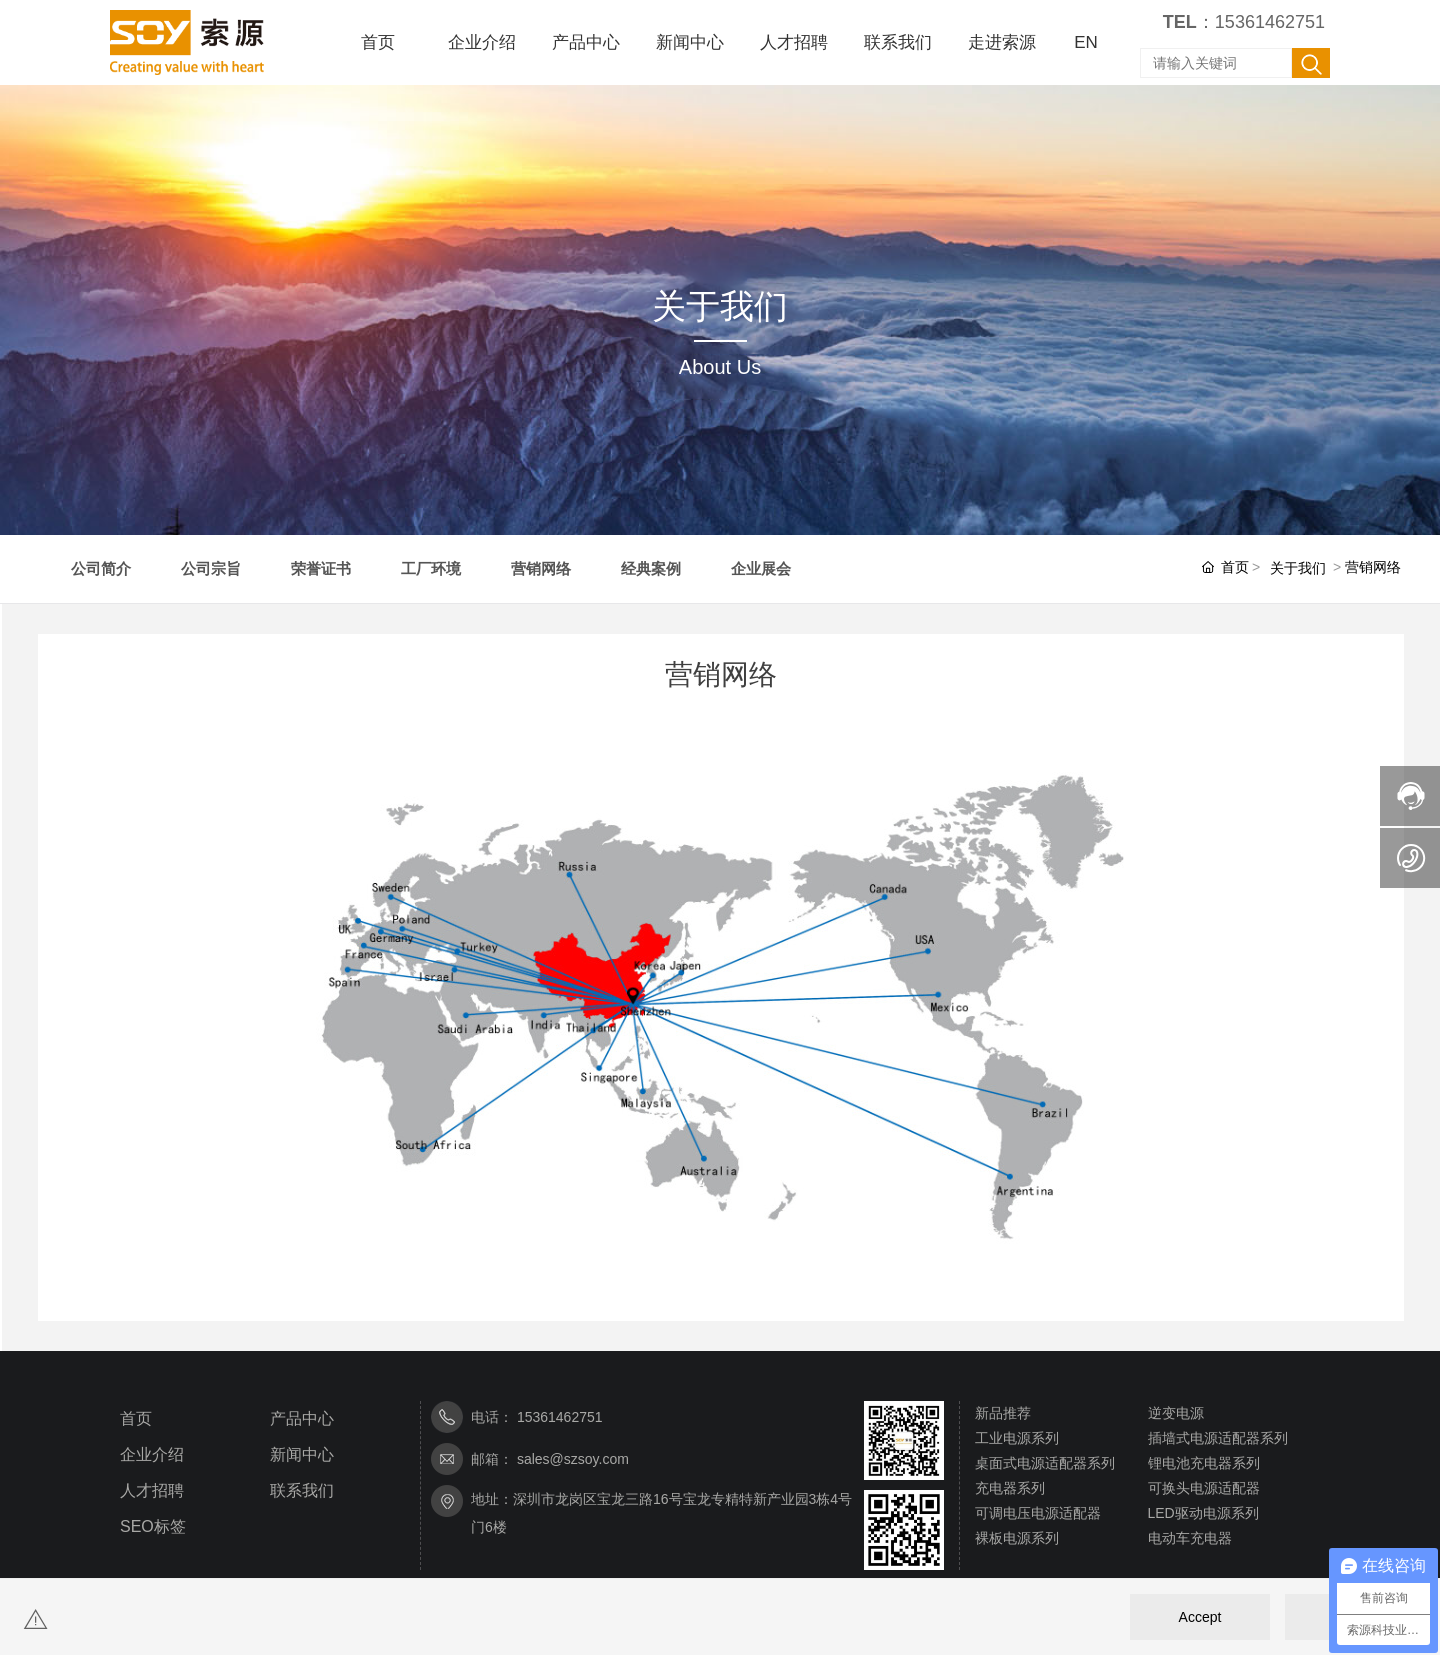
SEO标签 (153, 1526)
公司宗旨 (211, 568)
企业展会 (761, 568)
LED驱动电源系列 (1203, 1513)
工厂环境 (431, 568)
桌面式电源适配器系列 (1045, 1463)
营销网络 (541, 568)
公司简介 (101, 568)
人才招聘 (152, 1490)
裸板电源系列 (1017, 1538)
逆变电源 (1176, 1413)
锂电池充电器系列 (1204, 1463)
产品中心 (302, 1418)
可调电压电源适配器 (1038, 1513)
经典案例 (651, 568)
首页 (136, 1418)
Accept (1200, 1617)
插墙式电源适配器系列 (1218, 1438)
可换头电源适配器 (1204, 1488)
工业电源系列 (1017, 1438)
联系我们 (302, 1490)
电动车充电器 (1190, 1538)
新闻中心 (302, 1454)
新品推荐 (1003, 1413)
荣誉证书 (321, 568)
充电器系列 (1010, 1488)
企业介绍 (152, 1454)
